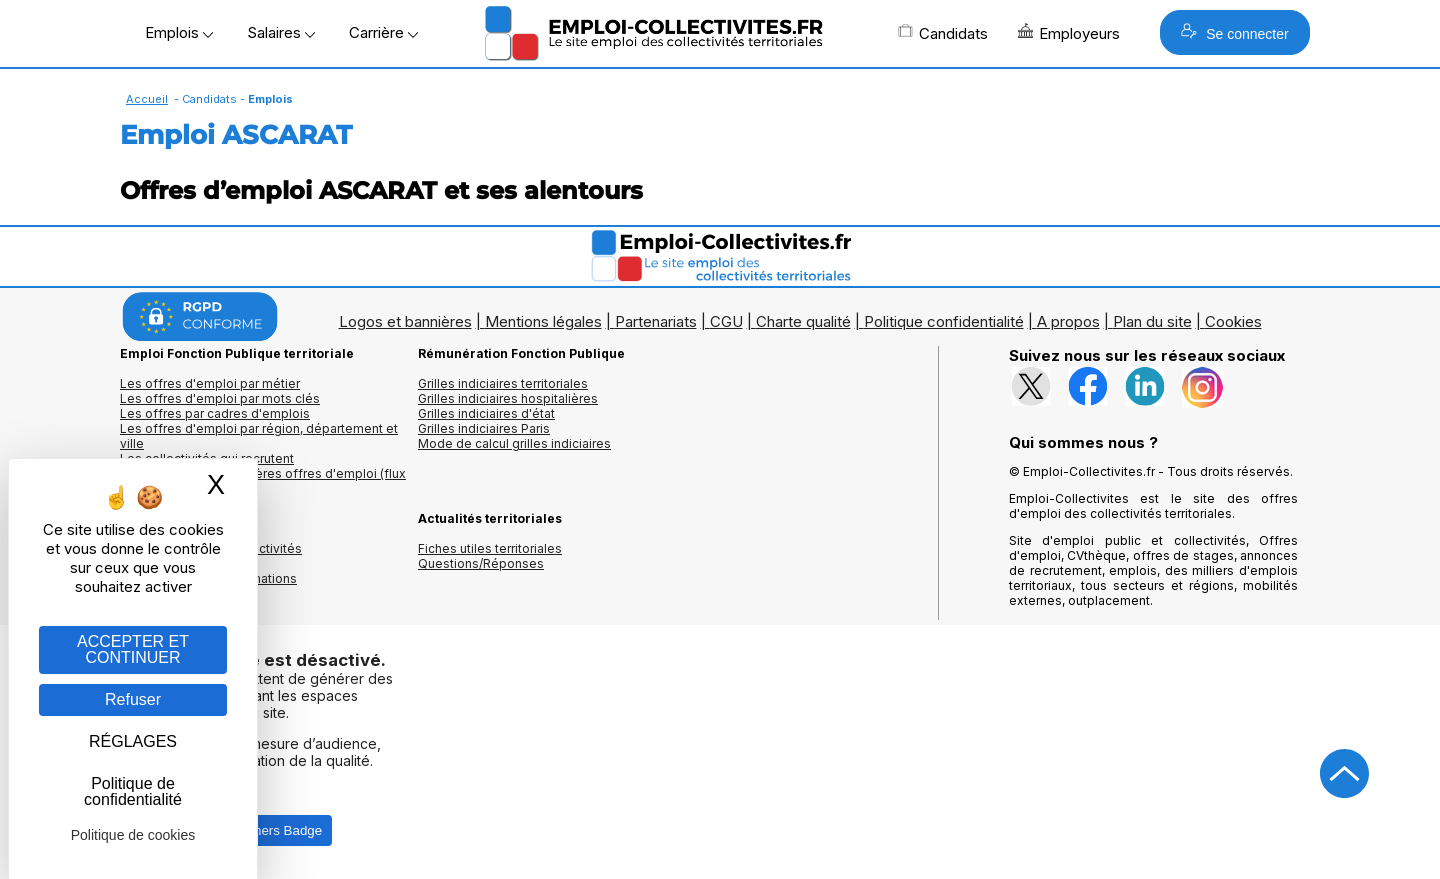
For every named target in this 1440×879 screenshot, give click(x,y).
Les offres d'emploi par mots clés (220, 398)
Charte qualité (803, 321)
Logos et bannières (405, 321)
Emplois (179, 32)
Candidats (943, 33)
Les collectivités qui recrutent (207, 458)
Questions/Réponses (481, 563)
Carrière (383, 32)
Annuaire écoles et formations (208, 578)
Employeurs (1069, 33)
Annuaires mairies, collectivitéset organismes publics (211, 556)
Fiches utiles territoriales (490, 548)
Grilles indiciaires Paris (484, 428)
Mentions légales (543, 321)
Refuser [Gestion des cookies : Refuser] (133, 699)
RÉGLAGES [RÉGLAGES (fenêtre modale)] (133, 741)
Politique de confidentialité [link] (133, 791)
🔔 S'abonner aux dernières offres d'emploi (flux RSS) (263, 481)
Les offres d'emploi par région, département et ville (259, 436)
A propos (1068, 321)
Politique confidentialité (944, 321)
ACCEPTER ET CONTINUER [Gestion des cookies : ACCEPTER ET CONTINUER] (133, 649)
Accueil (147, 99)
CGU (726, 321)
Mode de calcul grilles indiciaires (514, 443)
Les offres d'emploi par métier (210, 383)
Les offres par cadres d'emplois (215, 413)
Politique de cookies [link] (133, 835)
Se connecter (1234, 32)
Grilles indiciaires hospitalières (508, 398)
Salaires (281, 32)
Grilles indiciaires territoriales (503, 383)
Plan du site (1152, 321)
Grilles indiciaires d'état (486, 413)
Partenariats (656, 321)
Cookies (1233, 321)
